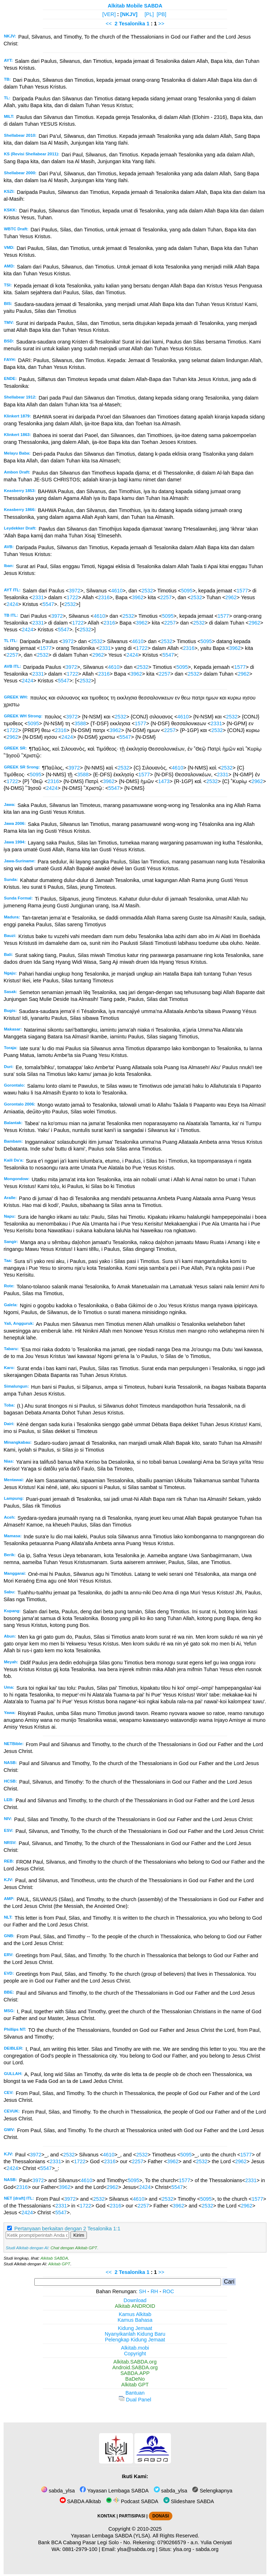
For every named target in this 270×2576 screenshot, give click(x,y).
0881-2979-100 (80, 2549)
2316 (103, 597)
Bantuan (135, 2393)
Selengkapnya (212, 2491)
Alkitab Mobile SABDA (135, 6)
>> (161, 23)
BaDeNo (134, 2379)
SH (142, 2291)
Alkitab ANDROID (135, 2306)
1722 (72, 597)
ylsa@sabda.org (135, 2549)
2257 (166, 597)
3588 (80, 723)
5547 (48, 604)
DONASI (160, 2516)
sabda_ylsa (58, 2491)
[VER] (109, 14)
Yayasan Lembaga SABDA (114, 2491)
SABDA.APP (135, 2373)
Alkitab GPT (59, 2264)
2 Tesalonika (129, 23)
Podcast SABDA (132, 2501)
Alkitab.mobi (135, 2348)
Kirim (78, 2235)
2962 (231, 597)
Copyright (135, 2353)
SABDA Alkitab (80, 2501)
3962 (137, 597)
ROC (168, 2291)
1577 (242, 590)
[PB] (161, 14)
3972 (74, 590)
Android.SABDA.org (135, 2367)
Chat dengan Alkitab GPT (73, 2248)
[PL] (149, 14)
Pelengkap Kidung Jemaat (135, 2339)
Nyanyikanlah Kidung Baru (135, 2334)
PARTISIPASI (132, 2516)
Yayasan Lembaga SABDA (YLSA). (111, 2536)
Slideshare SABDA (188, 2501)
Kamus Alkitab (135, 2314)
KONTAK (107, 2516)
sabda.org (207, 2549)
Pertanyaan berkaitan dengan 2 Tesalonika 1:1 (67, 2228)
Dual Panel (135, 2399)
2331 (38, 597)
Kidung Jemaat (135, 2328)
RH (154, 2291)
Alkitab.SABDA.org (135, 2362)
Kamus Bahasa (135, 2320)
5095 (186, 590)
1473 (164, 781)
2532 (147, 590)
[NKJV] (128, 14)
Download (135, 2300)
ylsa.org (182, 2549)
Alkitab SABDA (54, 2258)
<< (109, 23)
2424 (12, 604)
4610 (117, 590)
